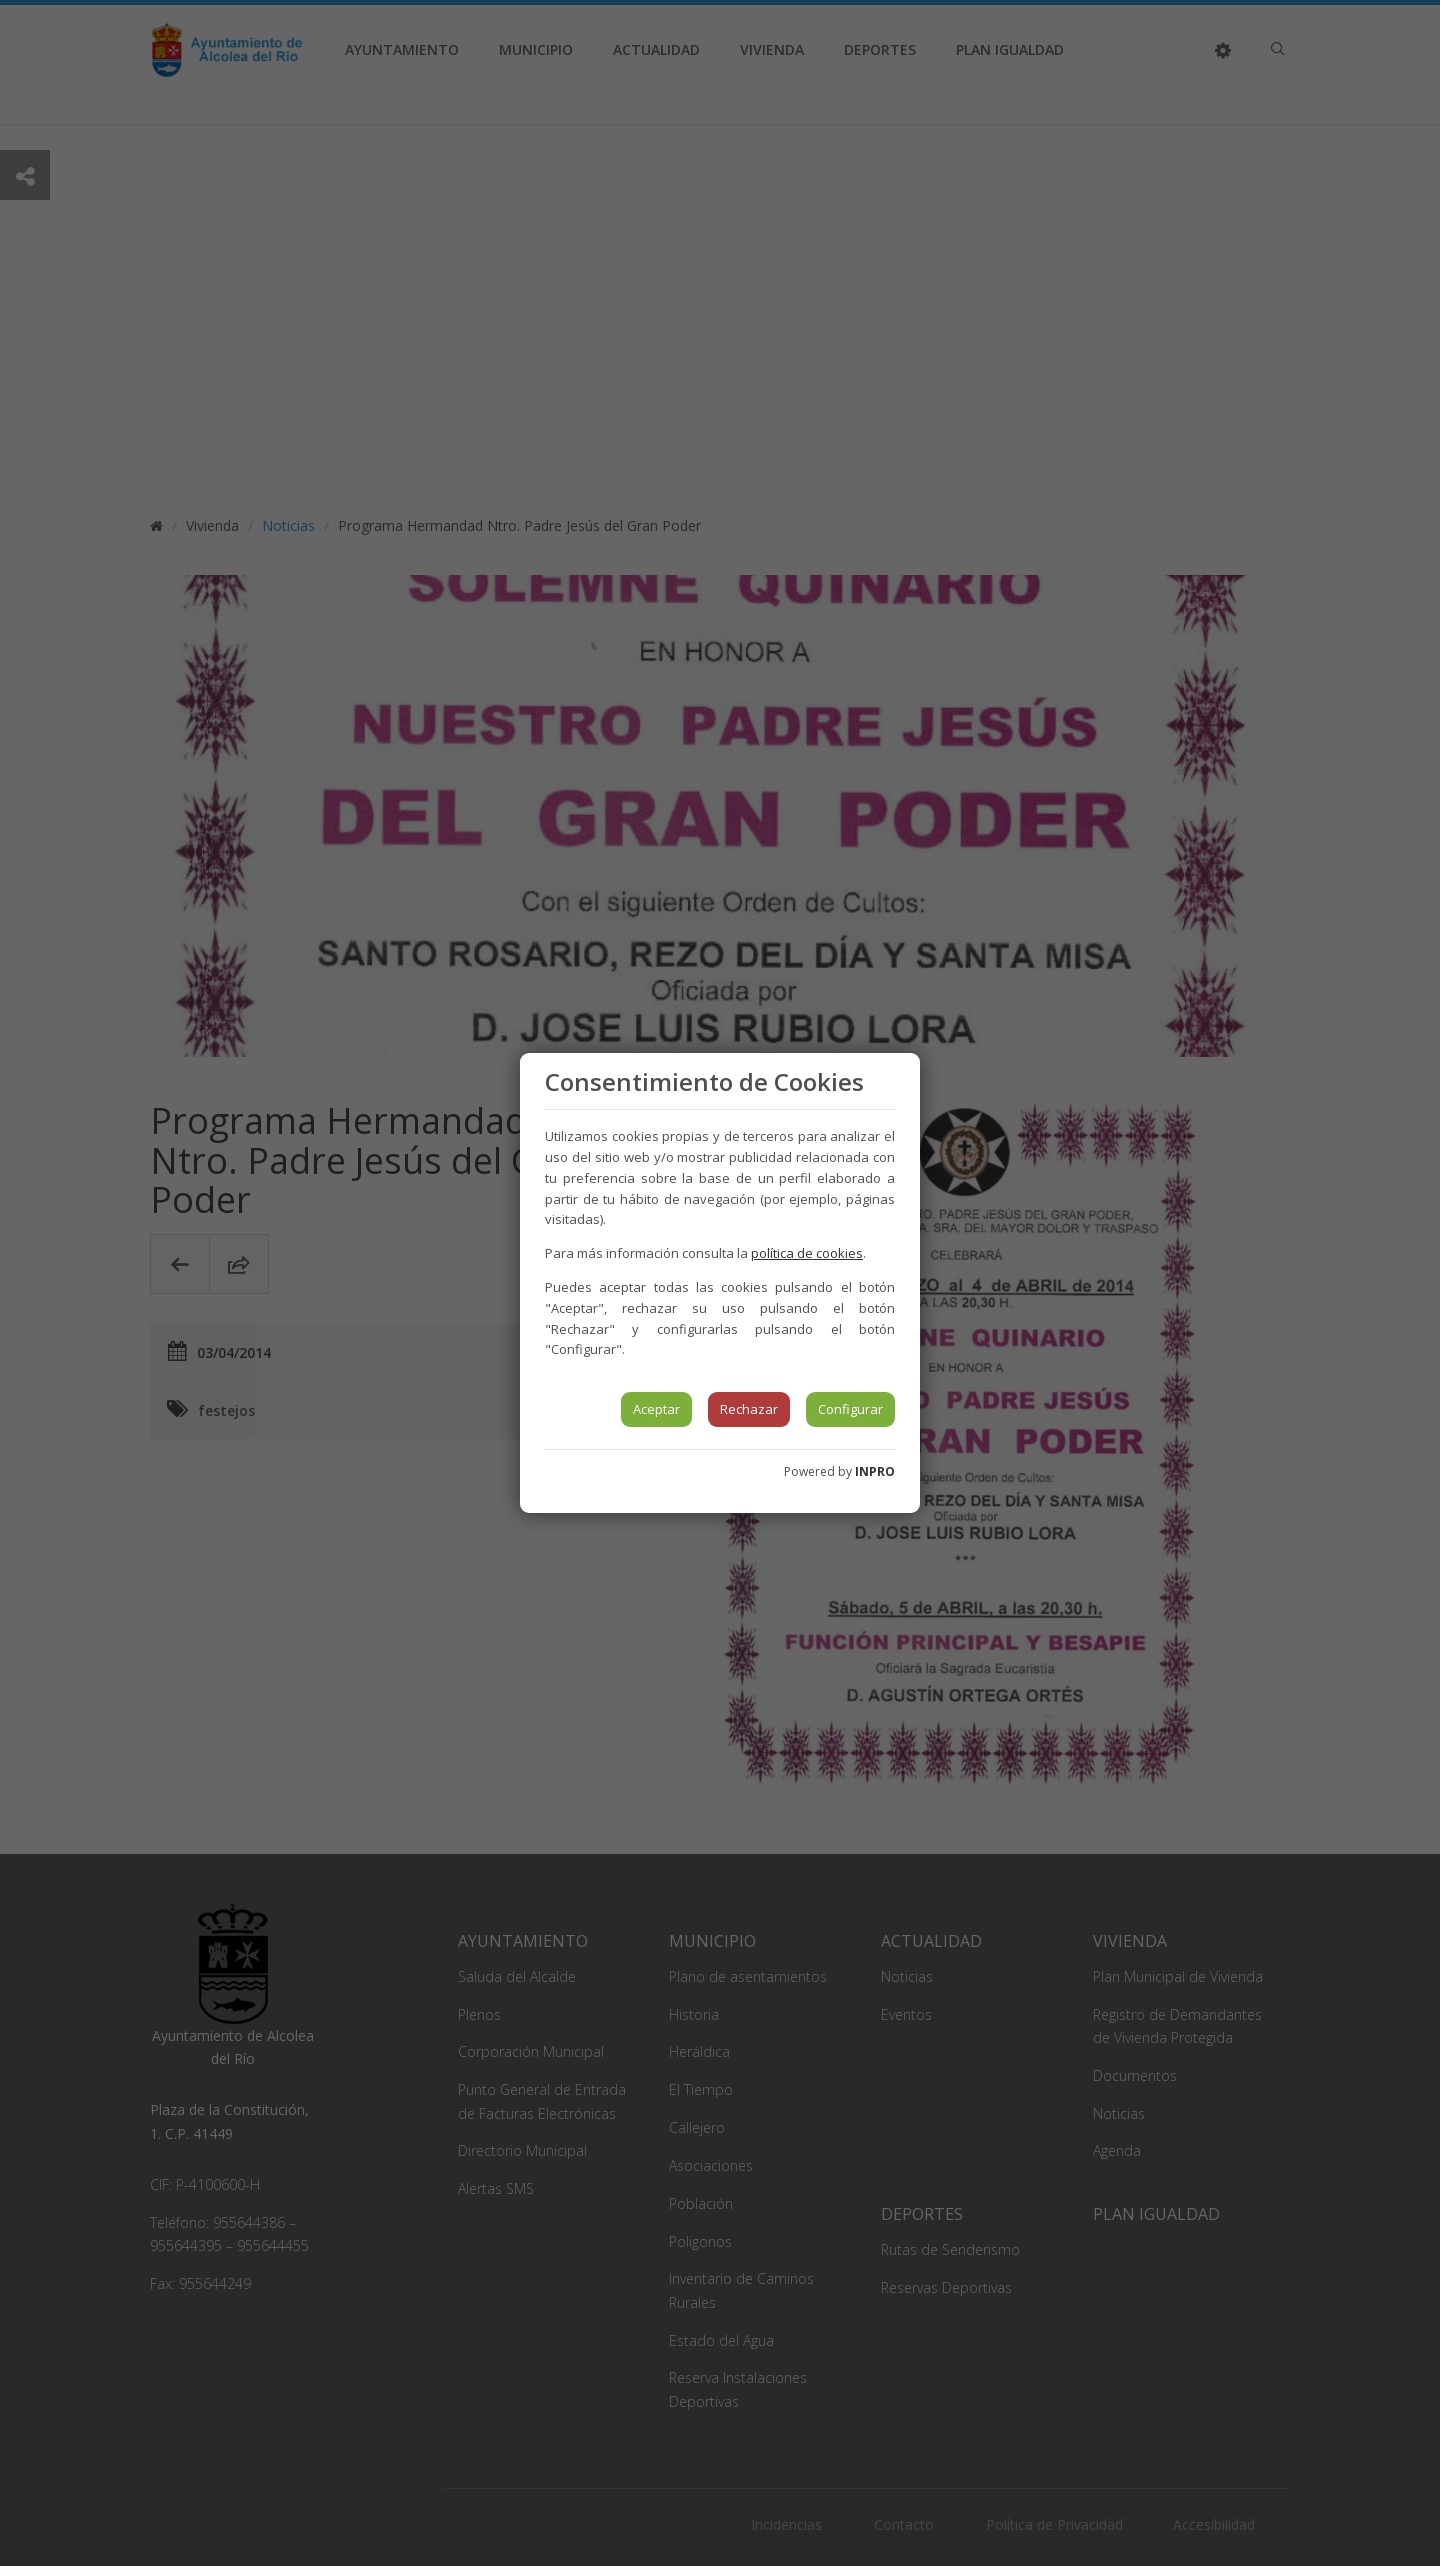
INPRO (875, 1471)
